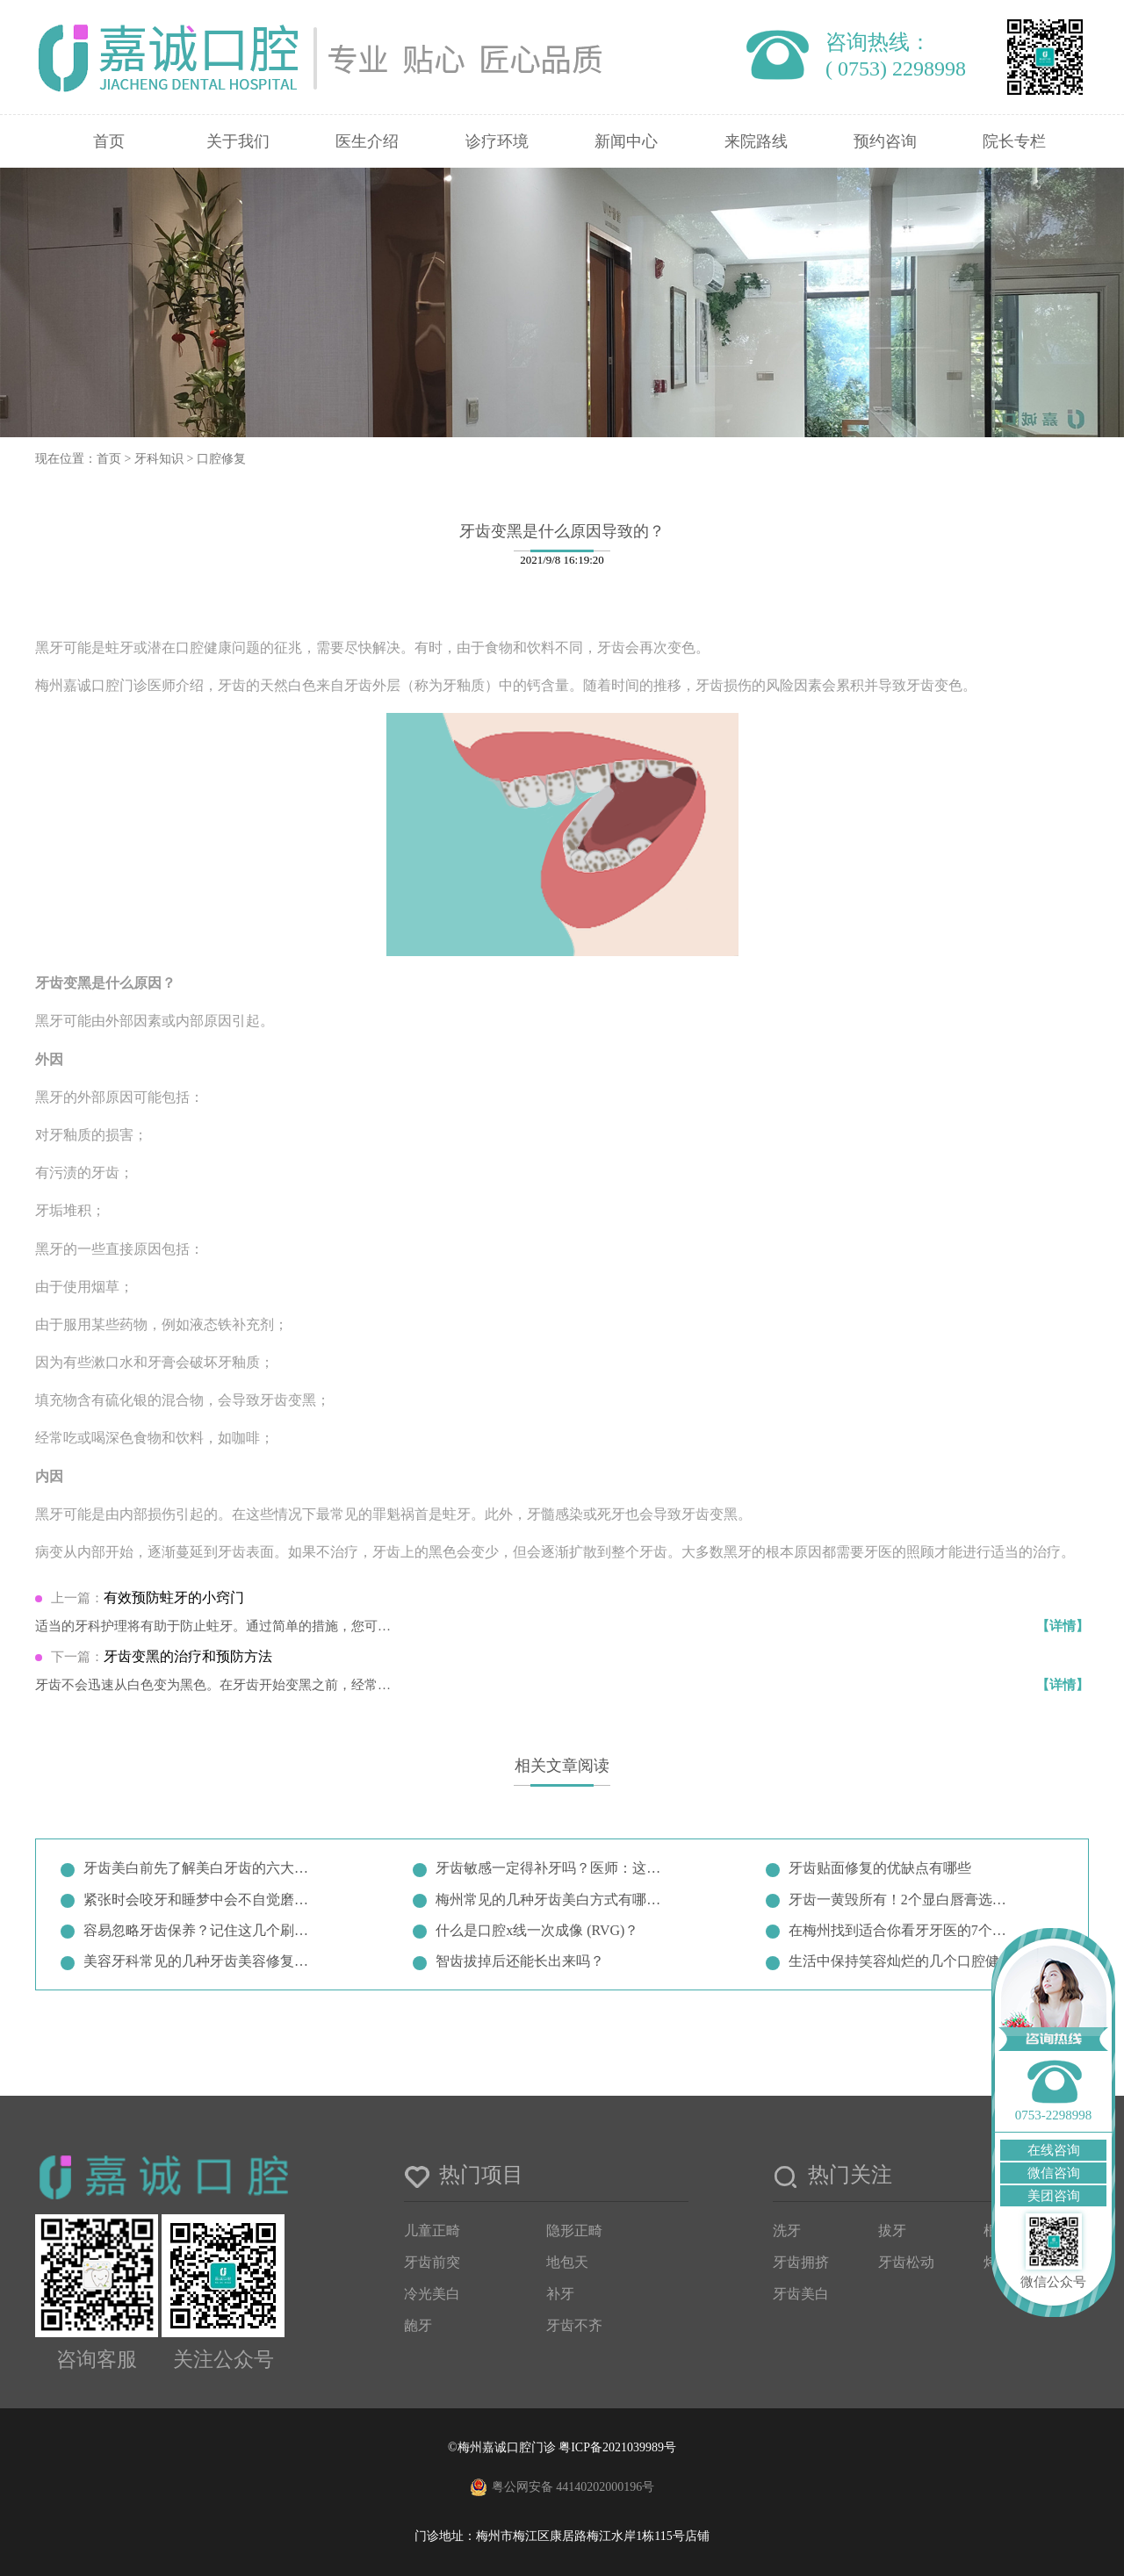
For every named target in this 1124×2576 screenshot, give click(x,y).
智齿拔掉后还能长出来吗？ (520, 1961)
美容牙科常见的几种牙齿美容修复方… (199, 1961)
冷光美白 (432, 2293)
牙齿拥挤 (801, 2262)
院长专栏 (1014, 141)
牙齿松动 (906, 2262)
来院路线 (756, 141)
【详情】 (1062, 1626)
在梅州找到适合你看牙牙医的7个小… (904, 1930)
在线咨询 (1053, 2150)
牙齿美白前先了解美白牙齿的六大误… (199, 1867)
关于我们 (238, 141)
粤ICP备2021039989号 (617, 2447)
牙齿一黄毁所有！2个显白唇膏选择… (904, 1899)
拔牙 (892, 2230)
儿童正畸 (432, 2230)
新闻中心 (626, 141)
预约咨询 (885, 141)
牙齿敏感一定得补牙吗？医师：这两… (551, 1867)
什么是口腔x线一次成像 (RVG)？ (537, 1930)
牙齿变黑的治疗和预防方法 (188, 1656)
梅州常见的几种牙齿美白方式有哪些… (551, 1899)
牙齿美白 (801, 2293)
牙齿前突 (432, 2262)
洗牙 (787, 2230)
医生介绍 (367, 141)
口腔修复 (221, 458)
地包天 (567, 2262)
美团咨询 (1053, 2196)
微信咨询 (1053, 2173)
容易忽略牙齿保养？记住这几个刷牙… (199, 1930)
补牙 (560, 2293)
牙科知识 (159, 458)
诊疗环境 (497, 141)
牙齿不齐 (574, 2325)
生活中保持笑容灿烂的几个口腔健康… (904, 1961)
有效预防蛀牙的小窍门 (174, 1597)
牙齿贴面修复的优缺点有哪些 (880, 1867)
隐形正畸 (574, 2230)
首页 (109, 141)
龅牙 (418, 2325)
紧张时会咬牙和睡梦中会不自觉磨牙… (199, 1899)
